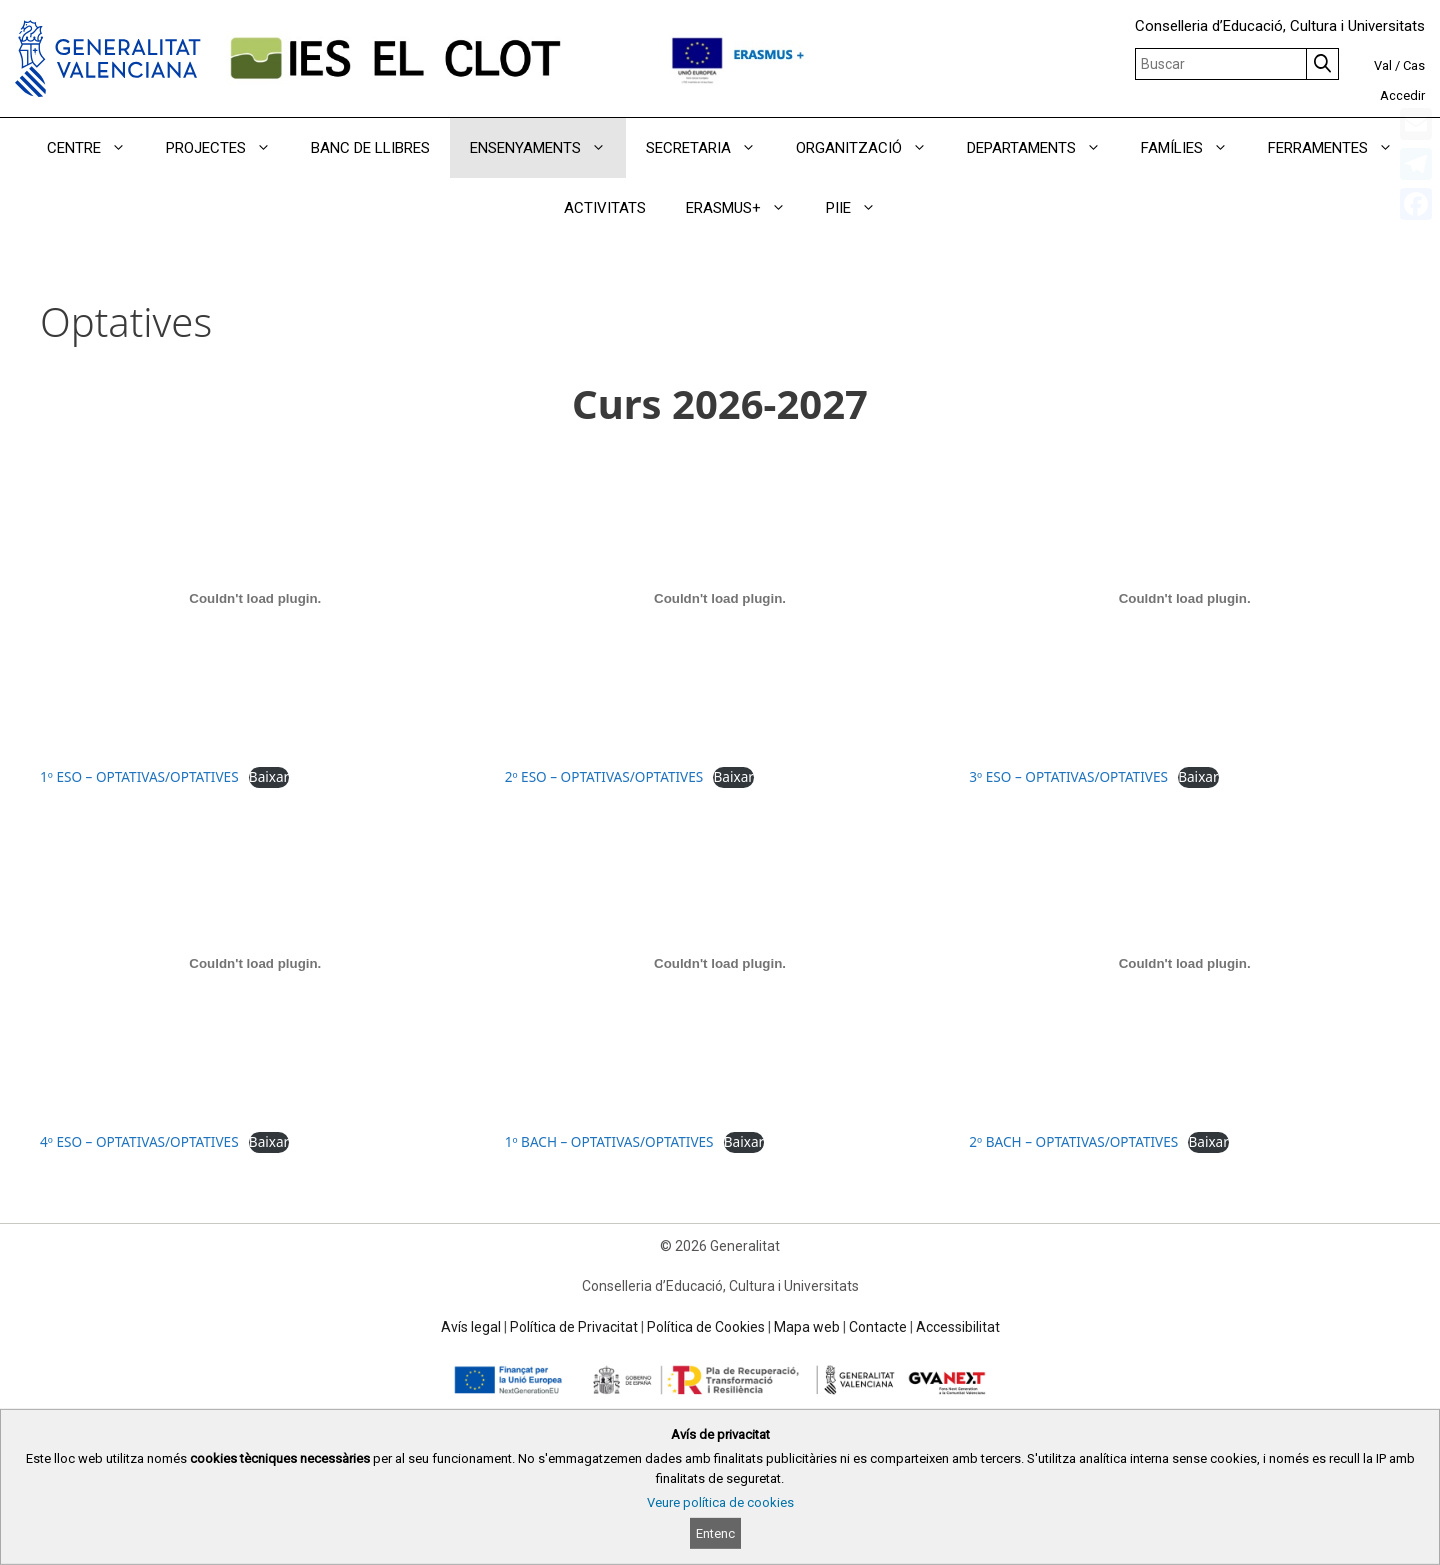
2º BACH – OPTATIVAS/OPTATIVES (1073, 1141)
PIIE (861, 208)
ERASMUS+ (746, 208)
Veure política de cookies (720, 1502)
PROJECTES (228, 148)
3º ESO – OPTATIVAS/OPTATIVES (1068, 776)
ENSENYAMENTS (548, 148)
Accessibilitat (958, 1327)
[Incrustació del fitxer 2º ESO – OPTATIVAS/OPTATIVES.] (720, 598)
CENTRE (96, 148)
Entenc (715, 1533)
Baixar (269, 776)
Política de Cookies (706, 1327)
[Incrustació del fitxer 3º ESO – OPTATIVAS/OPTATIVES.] (1184, 598)
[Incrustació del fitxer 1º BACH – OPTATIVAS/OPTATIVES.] (720, 963)
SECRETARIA (711, 148)
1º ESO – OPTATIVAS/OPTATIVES (139, 776)
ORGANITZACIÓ (871, 148)
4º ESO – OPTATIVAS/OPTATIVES (139, 1141)
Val (1383, 65)
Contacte (878, 1327)
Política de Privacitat (574, 1327)
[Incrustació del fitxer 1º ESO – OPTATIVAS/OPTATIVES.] (255, 598)
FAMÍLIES (1194, 148)
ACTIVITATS (605, 208)
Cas (1414, 65)
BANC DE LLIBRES (370, 148)
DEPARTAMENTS (1044, 148)
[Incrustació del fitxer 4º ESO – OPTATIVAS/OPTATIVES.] (255, 963)
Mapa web (807, 1327)
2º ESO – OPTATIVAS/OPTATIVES (604, 776)
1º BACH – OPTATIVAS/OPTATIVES (609, 1141)
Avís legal (471, 1327)
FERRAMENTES (1340, 148)
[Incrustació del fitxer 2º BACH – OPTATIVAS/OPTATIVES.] (1184, 963)
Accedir (1402, 95)
